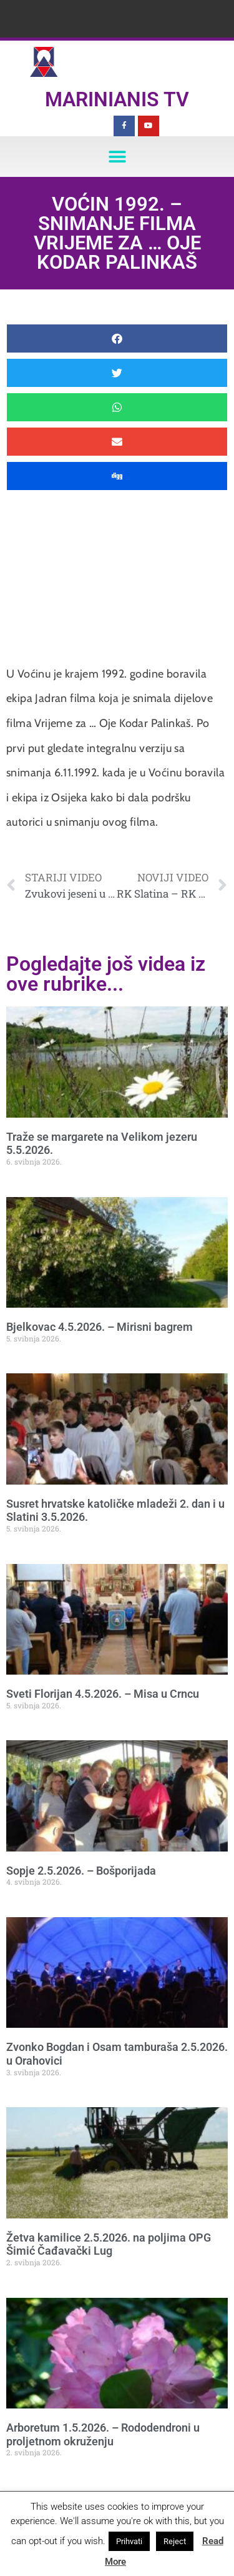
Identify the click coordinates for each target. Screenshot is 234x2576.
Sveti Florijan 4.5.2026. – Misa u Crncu (102, 1693)
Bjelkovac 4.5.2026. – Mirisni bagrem (99, 1326)
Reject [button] (174, 2541)
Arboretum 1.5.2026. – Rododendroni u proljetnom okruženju (103, 2434)
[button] (117, 157)
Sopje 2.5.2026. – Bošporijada (81, 1870)
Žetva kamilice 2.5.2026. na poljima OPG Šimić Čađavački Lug (108, 2244)
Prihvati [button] (129, 2541)
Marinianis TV (117, 99)
